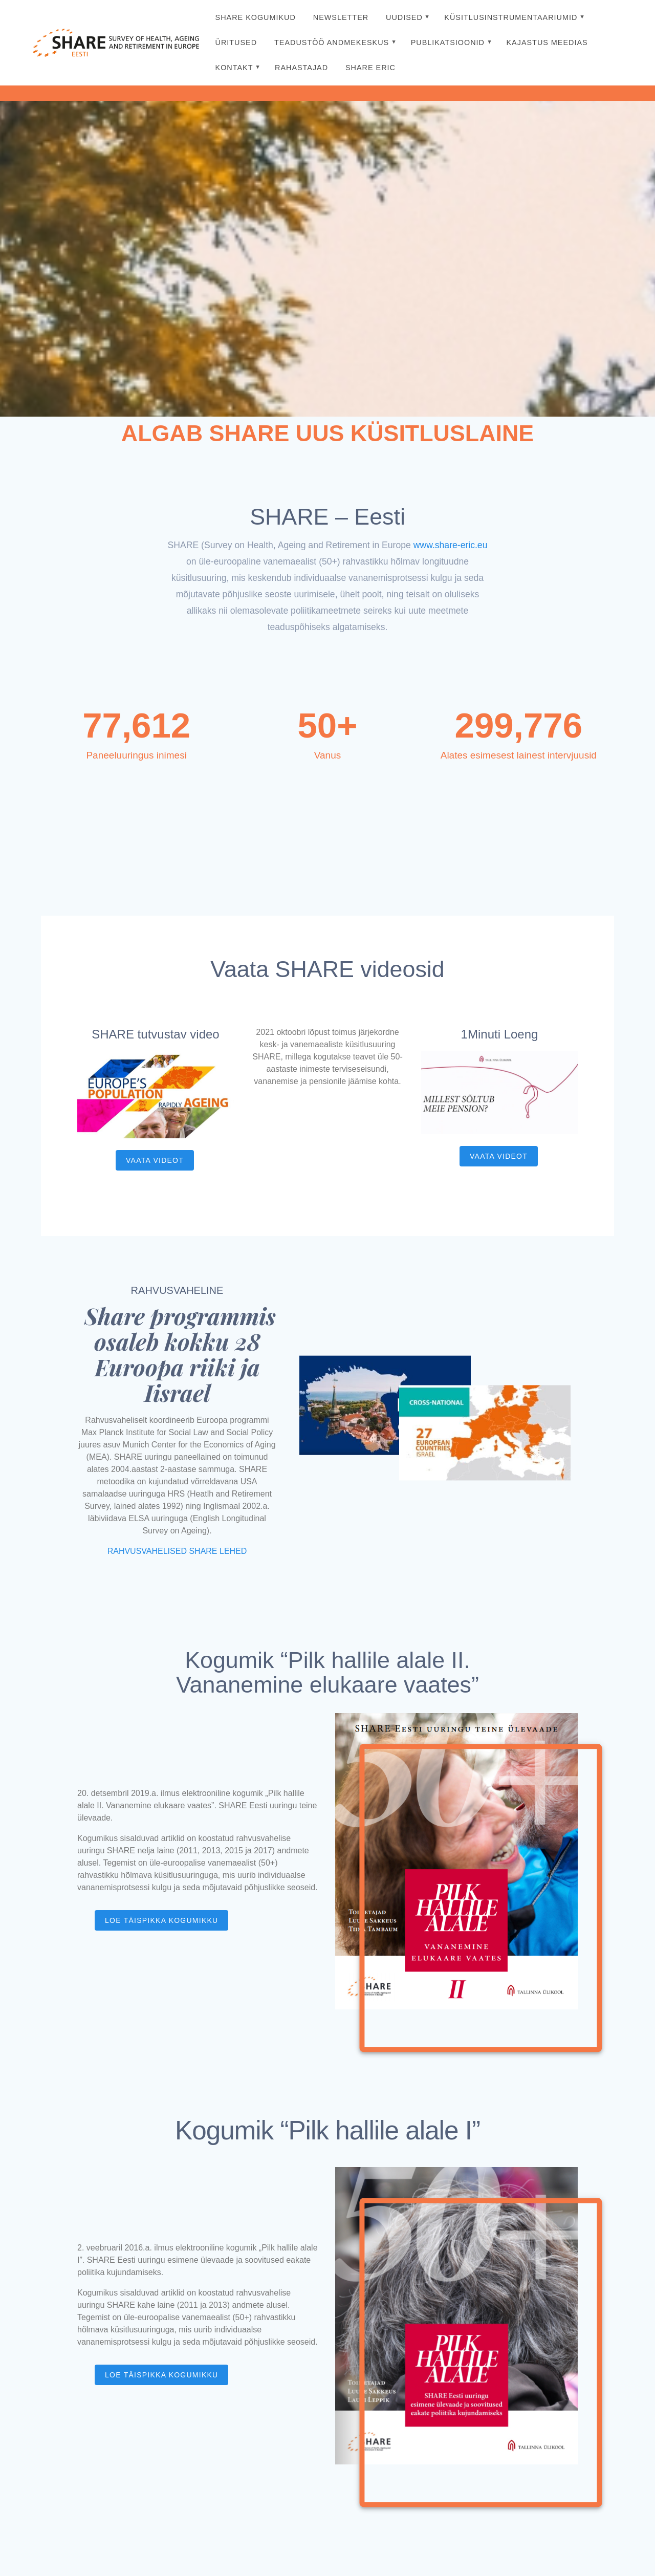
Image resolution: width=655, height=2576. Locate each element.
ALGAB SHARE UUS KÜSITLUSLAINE (327, 433)
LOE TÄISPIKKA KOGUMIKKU (161, 1920)
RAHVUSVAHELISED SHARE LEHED (177, 1551)
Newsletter (340, 17)
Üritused (236, 42)
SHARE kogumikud (255, 17)
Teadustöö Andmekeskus (331, 42)
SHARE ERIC (370, 67)
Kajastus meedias (547, 42)
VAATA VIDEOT (155, 1160)
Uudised (404, 17)
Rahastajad (301, 67)
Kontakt (234, 67)
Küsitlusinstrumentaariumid (510, 17)
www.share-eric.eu (450, 545)
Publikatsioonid (448, 42)
